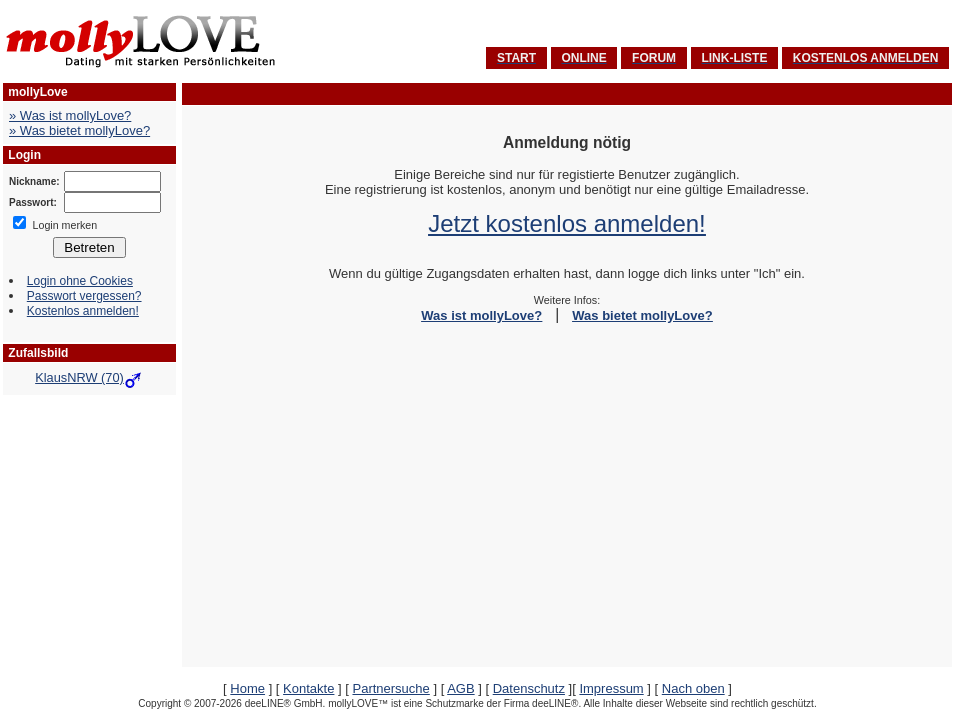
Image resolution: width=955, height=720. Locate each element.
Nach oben (693, 688)
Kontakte (308, 688)
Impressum (611, 688)
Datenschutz (529, 688)
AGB (460, 688)
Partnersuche (390, 688)
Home (247, 688)
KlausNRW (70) (89, 377)
